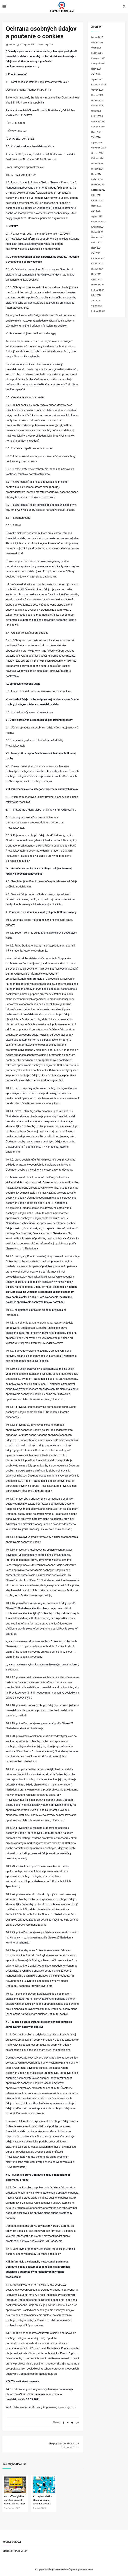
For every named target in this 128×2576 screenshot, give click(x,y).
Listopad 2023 (98, 190)
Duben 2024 (97, 163)
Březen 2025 (97, 105)
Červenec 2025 (98, 84)
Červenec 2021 (98, 258)
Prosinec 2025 (98, 58)
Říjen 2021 (96, 248)
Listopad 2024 (98, 126)
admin (12, 44)
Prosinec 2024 (98, 121)
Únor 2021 (96, 274)
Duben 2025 (97, 100)
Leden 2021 (97, 279)
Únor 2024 (96, 174)
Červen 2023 (97, 200)
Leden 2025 (97, 116)
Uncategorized (46, 44)
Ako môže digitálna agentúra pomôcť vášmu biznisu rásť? (14, 2497)
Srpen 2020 (96, 305)
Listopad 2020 (98, 290)
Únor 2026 (96, 47)
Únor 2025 (96, 111)
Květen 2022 (97, 227)
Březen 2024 (97, 169)
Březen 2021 (97, 269)
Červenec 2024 (98, 147)
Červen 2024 (97, 153)
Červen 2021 (97, 263)
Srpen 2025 (96, 79)
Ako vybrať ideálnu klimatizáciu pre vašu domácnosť (42, 2497)
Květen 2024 (97, 158)
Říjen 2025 (96, 69)
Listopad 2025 (98, 63)
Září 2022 (95, 211)
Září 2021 (95, 253)
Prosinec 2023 (98, 184)
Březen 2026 (97, 42)
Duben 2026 (97, 37)
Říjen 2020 (96, 295)
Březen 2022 (97, 237)
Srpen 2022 (96, 216)
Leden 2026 (97, 53)
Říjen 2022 (96, 205)
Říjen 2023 (96, 195)
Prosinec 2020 (98, 284)
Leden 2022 (97, 242)
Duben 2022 (97, 232)
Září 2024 (95, 137)
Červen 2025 (97, 90)
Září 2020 (95, 300)
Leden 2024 (97, 179)
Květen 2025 (97, 95)
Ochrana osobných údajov (14, 2548)
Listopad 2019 (98, 311)
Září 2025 (95, 74)
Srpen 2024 (96, 142)
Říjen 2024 (96, 132)
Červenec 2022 (98, 221)
